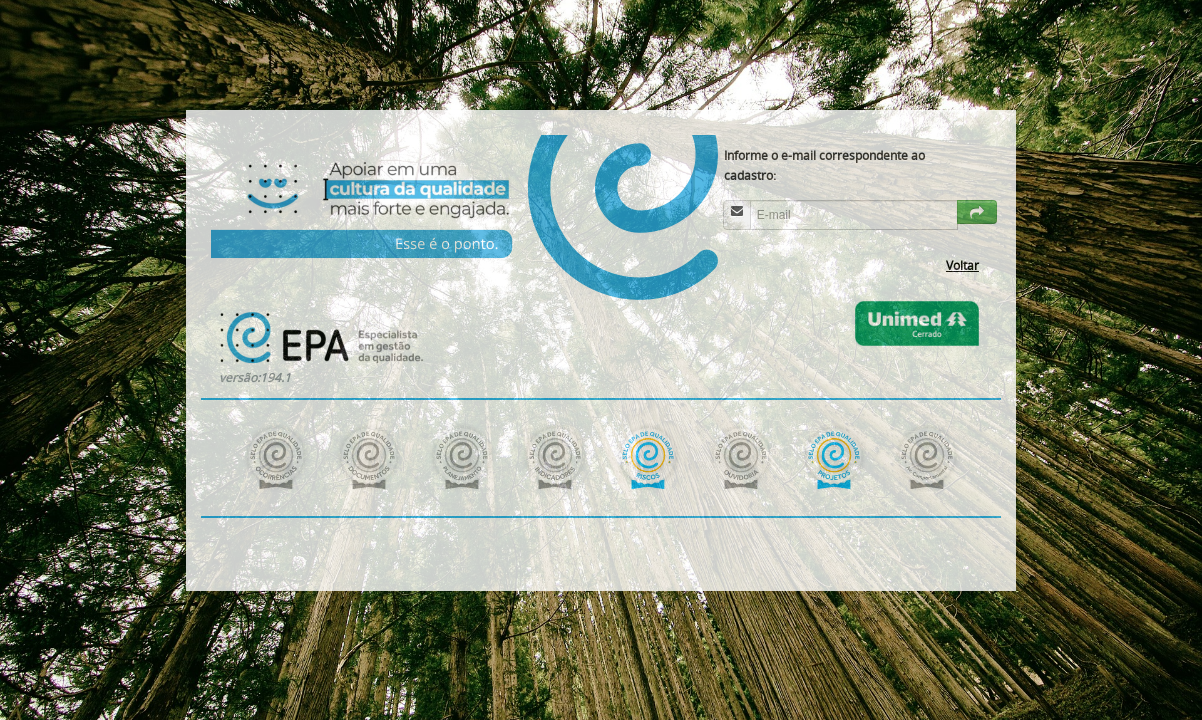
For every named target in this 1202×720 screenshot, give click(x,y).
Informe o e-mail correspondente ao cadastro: (824, 165)
